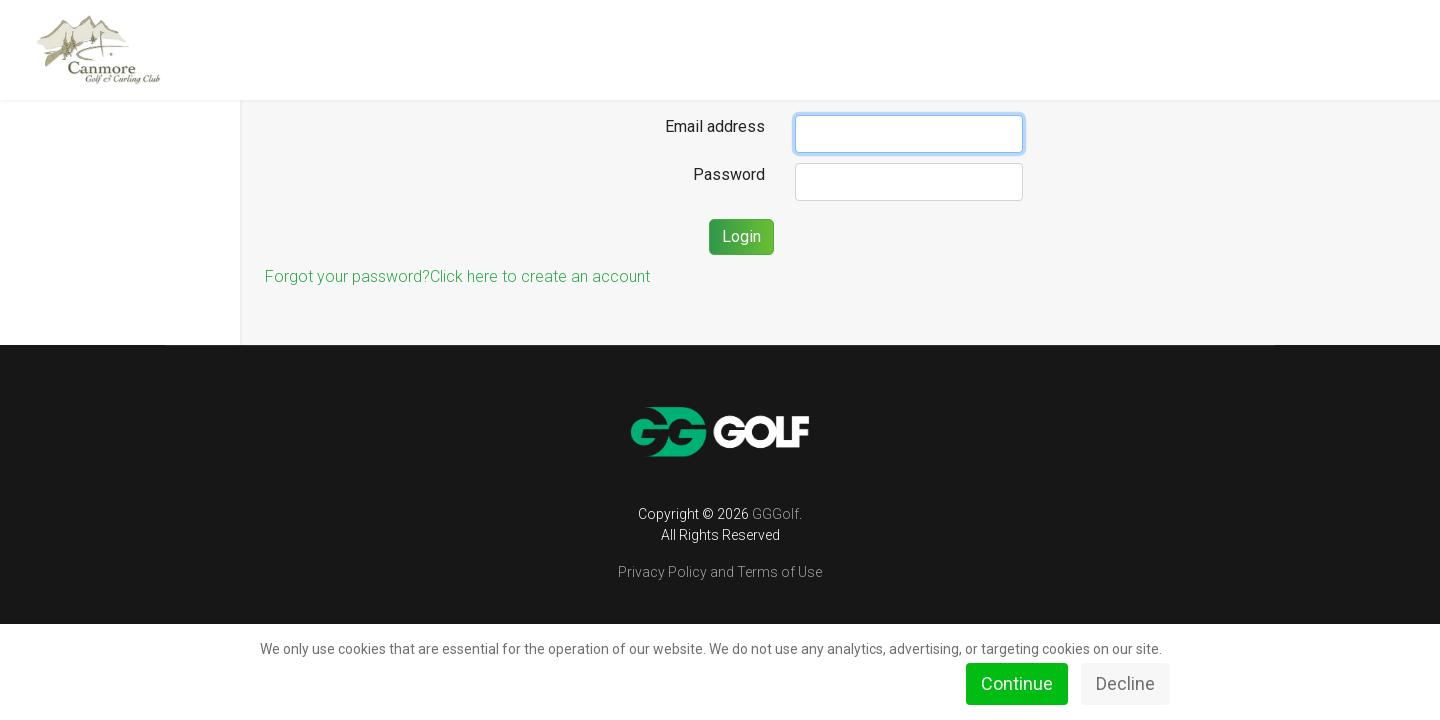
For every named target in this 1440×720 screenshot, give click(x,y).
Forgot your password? (347, 276)
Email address (715, 126)
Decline (1125, 683)
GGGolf (775, 514)
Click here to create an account (540, 276)
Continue (1017, 683)
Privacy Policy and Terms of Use (720, 572)
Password (729, 174)
